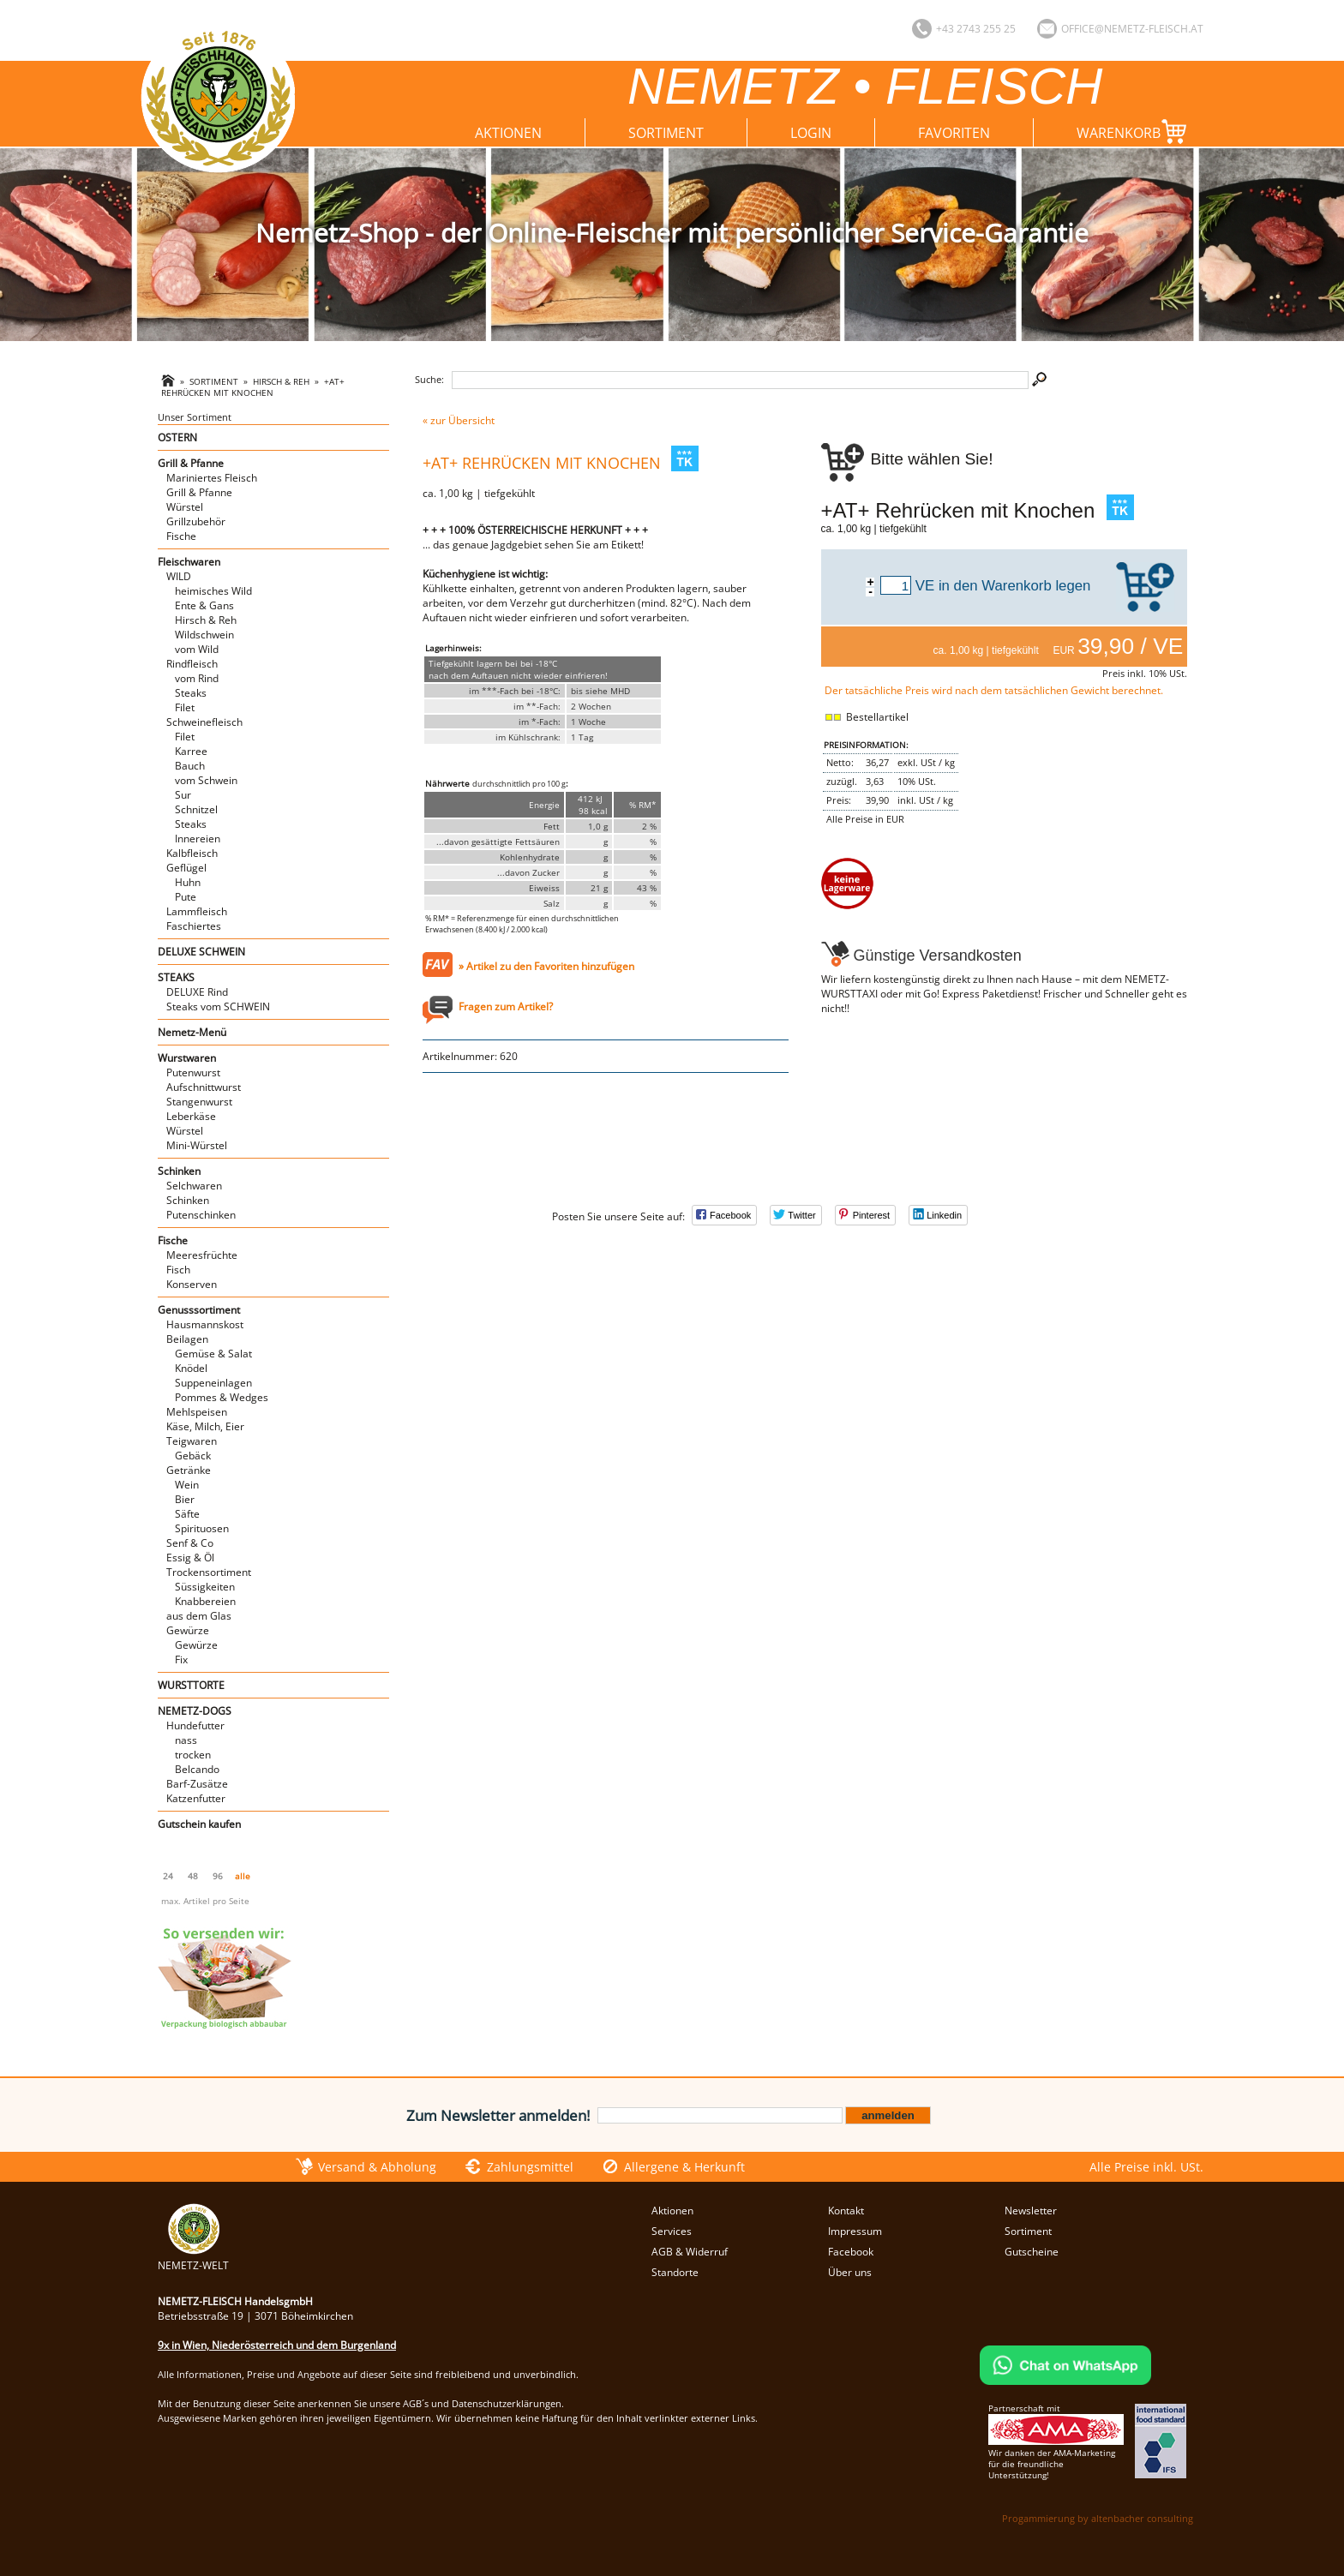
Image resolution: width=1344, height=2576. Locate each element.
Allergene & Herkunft (684, 2167)
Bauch (190, 765)
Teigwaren (191, 1441)
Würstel (184, 507)
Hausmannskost (204, 1324)
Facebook (850, 2251)
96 (218, 1876)
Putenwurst (193, 1072)
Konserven (191, 1284)
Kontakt (846, 2210)
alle (242, 1876)
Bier (185, 1499)
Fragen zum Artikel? (506, 1006)
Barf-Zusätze (197, 1783)
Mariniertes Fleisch (211, 477)
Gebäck (193, 1455)
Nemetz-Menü (192, 1032)
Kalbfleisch (192, 853)
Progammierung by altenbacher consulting (1097, 2518)
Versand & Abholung (377, 2167)
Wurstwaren (187, 1058)
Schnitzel (196, 809)
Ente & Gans (204, 605)
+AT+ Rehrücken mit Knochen (253, 387)
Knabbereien (205, 1601)
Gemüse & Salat (213, 1353)
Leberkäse (191, 1116)
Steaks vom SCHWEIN (218, 1006)
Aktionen (508, 132)
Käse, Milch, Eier (205, 1426)
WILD (178, 576)
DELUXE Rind (197, 992)
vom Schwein (206, 780)
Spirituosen (202, 1528)
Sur (183, 795)
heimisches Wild (213, 591)
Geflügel (186, 867)
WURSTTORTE (191, 1685)
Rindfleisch (192, 663)
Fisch (178, 1269)
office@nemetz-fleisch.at (1132, 28)
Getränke (188, 1470)
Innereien (197, 838)
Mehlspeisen (196, 1412)
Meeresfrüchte (201, 1255)
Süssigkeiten (205, 1586)
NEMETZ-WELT (193, 2258)
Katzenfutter (195, 1798)
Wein (187, 1484)
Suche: (429, 379)
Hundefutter (195, 1725)
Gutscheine (1032, 2251)
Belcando (197, 1769)
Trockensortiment (208, 1572)
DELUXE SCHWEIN (201, 951)
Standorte (675, 2272)
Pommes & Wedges (221, 1397)
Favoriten (954, 132)
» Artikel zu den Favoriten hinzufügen (546, 966)
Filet (185, 707)
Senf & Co (189, 1543)
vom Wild (197, 649)
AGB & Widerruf (689, 2251)
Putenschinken (201, 1214)
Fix (181, 1659)
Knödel (191, 1368)
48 (193, 1876)
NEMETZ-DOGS (194, 1711)
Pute (185, 897)
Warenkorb (1135, 131)
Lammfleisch (196, 911)
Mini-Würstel (196, 1145)
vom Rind (197, 678)
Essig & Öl (190, 1557)
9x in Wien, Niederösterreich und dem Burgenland (277, 2345)
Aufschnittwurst (203, 1087)
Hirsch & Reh (281, 381)
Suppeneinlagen (213, 1382)
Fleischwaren (189, 561)
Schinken (179, 1171)
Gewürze (187, 1630)
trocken (193, 1754)
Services (671, 2231)
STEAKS (176, 977)
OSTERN (177, 437)
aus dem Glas (198, 1616)
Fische (181, 536)
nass (186, 1740)
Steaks (191, 693)
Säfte (187, 1514)
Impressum (855, 2231)
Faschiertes (193, 926)
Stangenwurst (199, 1101)
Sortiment (666, 132)
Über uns (850, 2272)
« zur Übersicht (459, 420)
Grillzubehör (195, 521)
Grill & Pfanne (191, 463)
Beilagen (187, 1339)
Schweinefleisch (204, 722)
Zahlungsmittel (530, 2167)
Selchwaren (194, 1185)
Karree (191, 751)
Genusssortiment (199, 1310)
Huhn (188, 882)
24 (168, 1876)
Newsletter (1031, 2210)
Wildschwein (204, 634)
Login (810, 132)
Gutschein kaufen (199, 1824)
